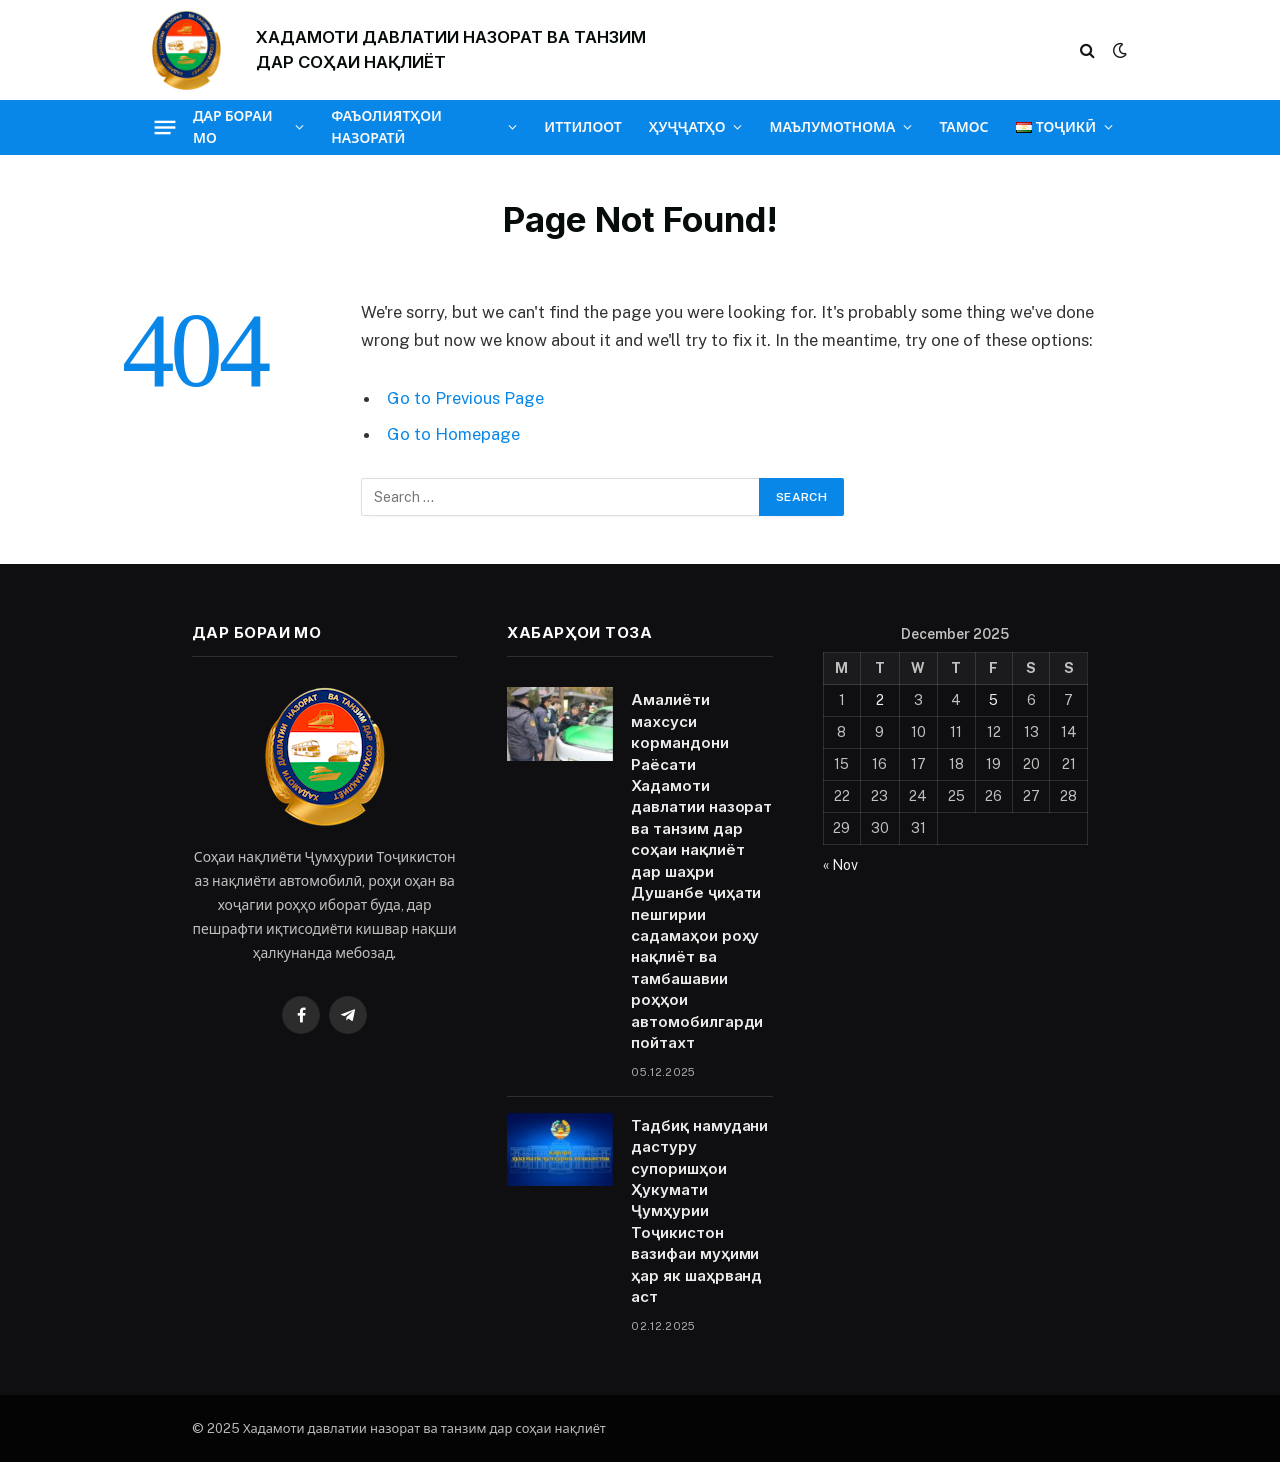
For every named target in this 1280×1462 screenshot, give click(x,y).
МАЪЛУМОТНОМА (832, 127)
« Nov (840, 865)
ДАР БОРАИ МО (233, 127)
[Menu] (165, 127)
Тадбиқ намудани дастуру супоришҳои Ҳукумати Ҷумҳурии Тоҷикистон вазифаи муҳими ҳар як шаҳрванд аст (699, 1211)
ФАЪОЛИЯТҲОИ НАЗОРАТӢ (386, 127)
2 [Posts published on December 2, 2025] (880, 700)
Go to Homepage (453, 434)
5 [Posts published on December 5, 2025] (993, 700)
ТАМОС (963, 127)
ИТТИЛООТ (582, 127)
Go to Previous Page (465, 398)
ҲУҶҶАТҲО (687, 127)
